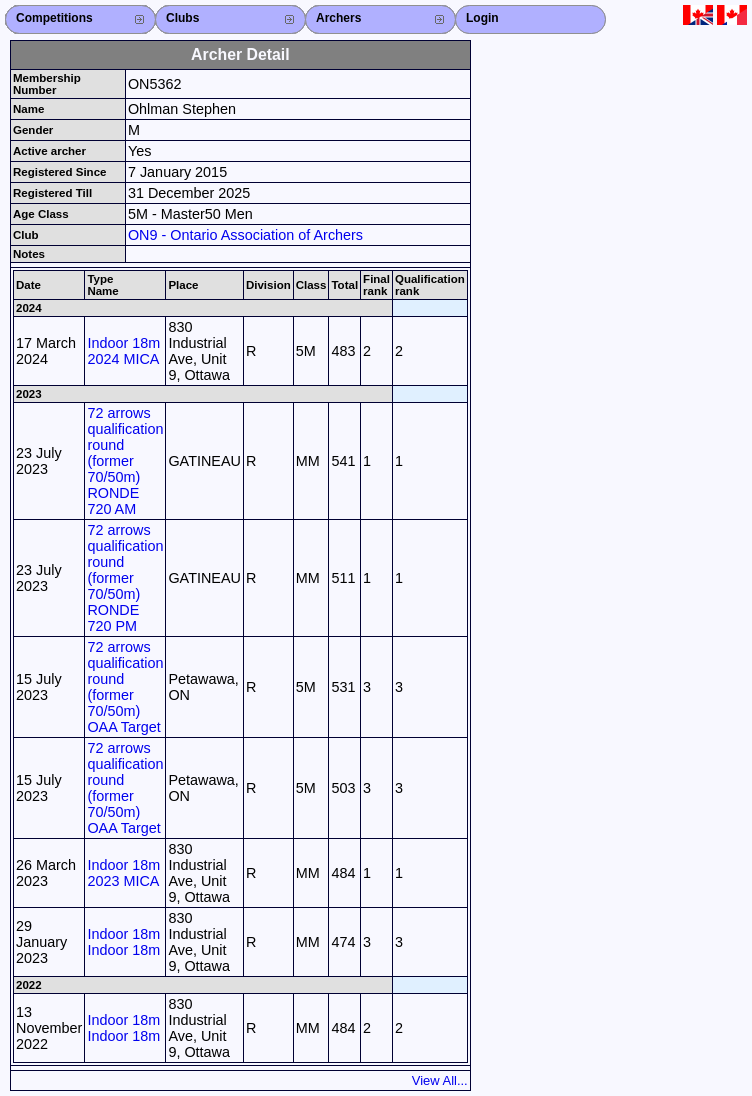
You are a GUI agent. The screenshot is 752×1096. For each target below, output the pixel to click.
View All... (440, 1080)
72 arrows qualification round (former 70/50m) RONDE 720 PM (125, 578)
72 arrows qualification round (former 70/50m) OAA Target (125, 687)
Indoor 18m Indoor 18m (123, 942)
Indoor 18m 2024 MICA (123, 351)
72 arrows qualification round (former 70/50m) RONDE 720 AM (125, 461)
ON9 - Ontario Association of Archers (245, 235)
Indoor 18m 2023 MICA (123, 873)
